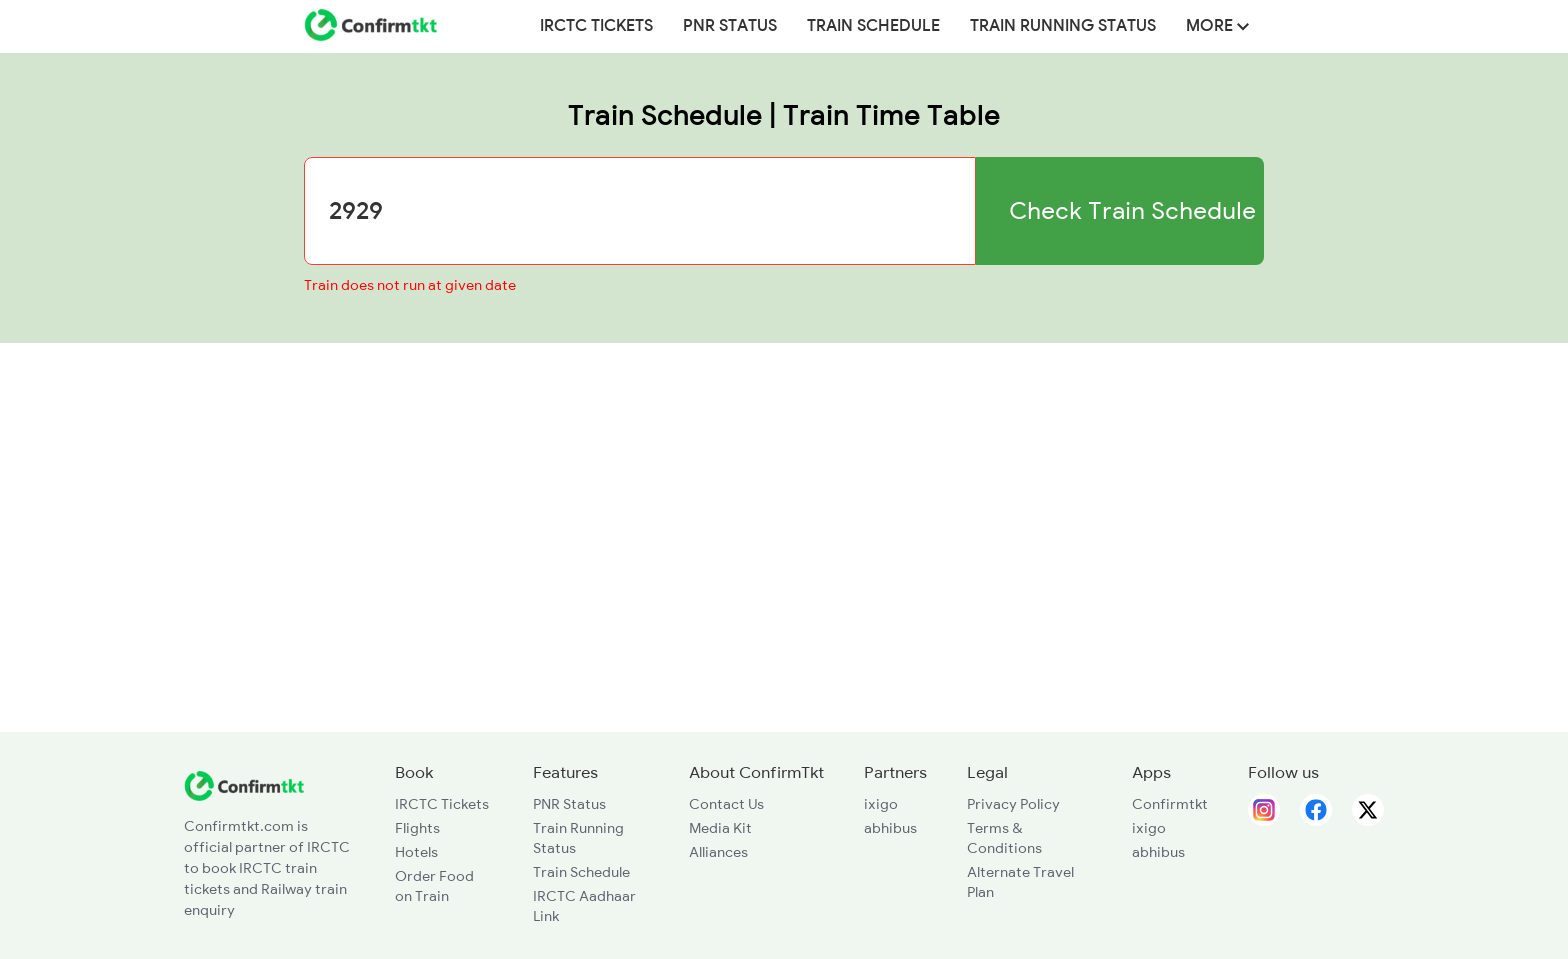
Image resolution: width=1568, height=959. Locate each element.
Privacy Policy (1013, 804)
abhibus (890, 828)
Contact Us (726, 804)
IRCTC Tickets (596, 26)
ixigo (881, 804)
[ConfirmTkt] (244, 784)
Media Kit (720, 828)
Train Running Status (1063, 26)
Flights (417, 828)
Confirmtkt (1170, 804)
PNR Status (730, 26)
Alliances (718, 852)
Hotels (416, 852)
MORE (1217, 26)
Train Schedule (873, 26)
